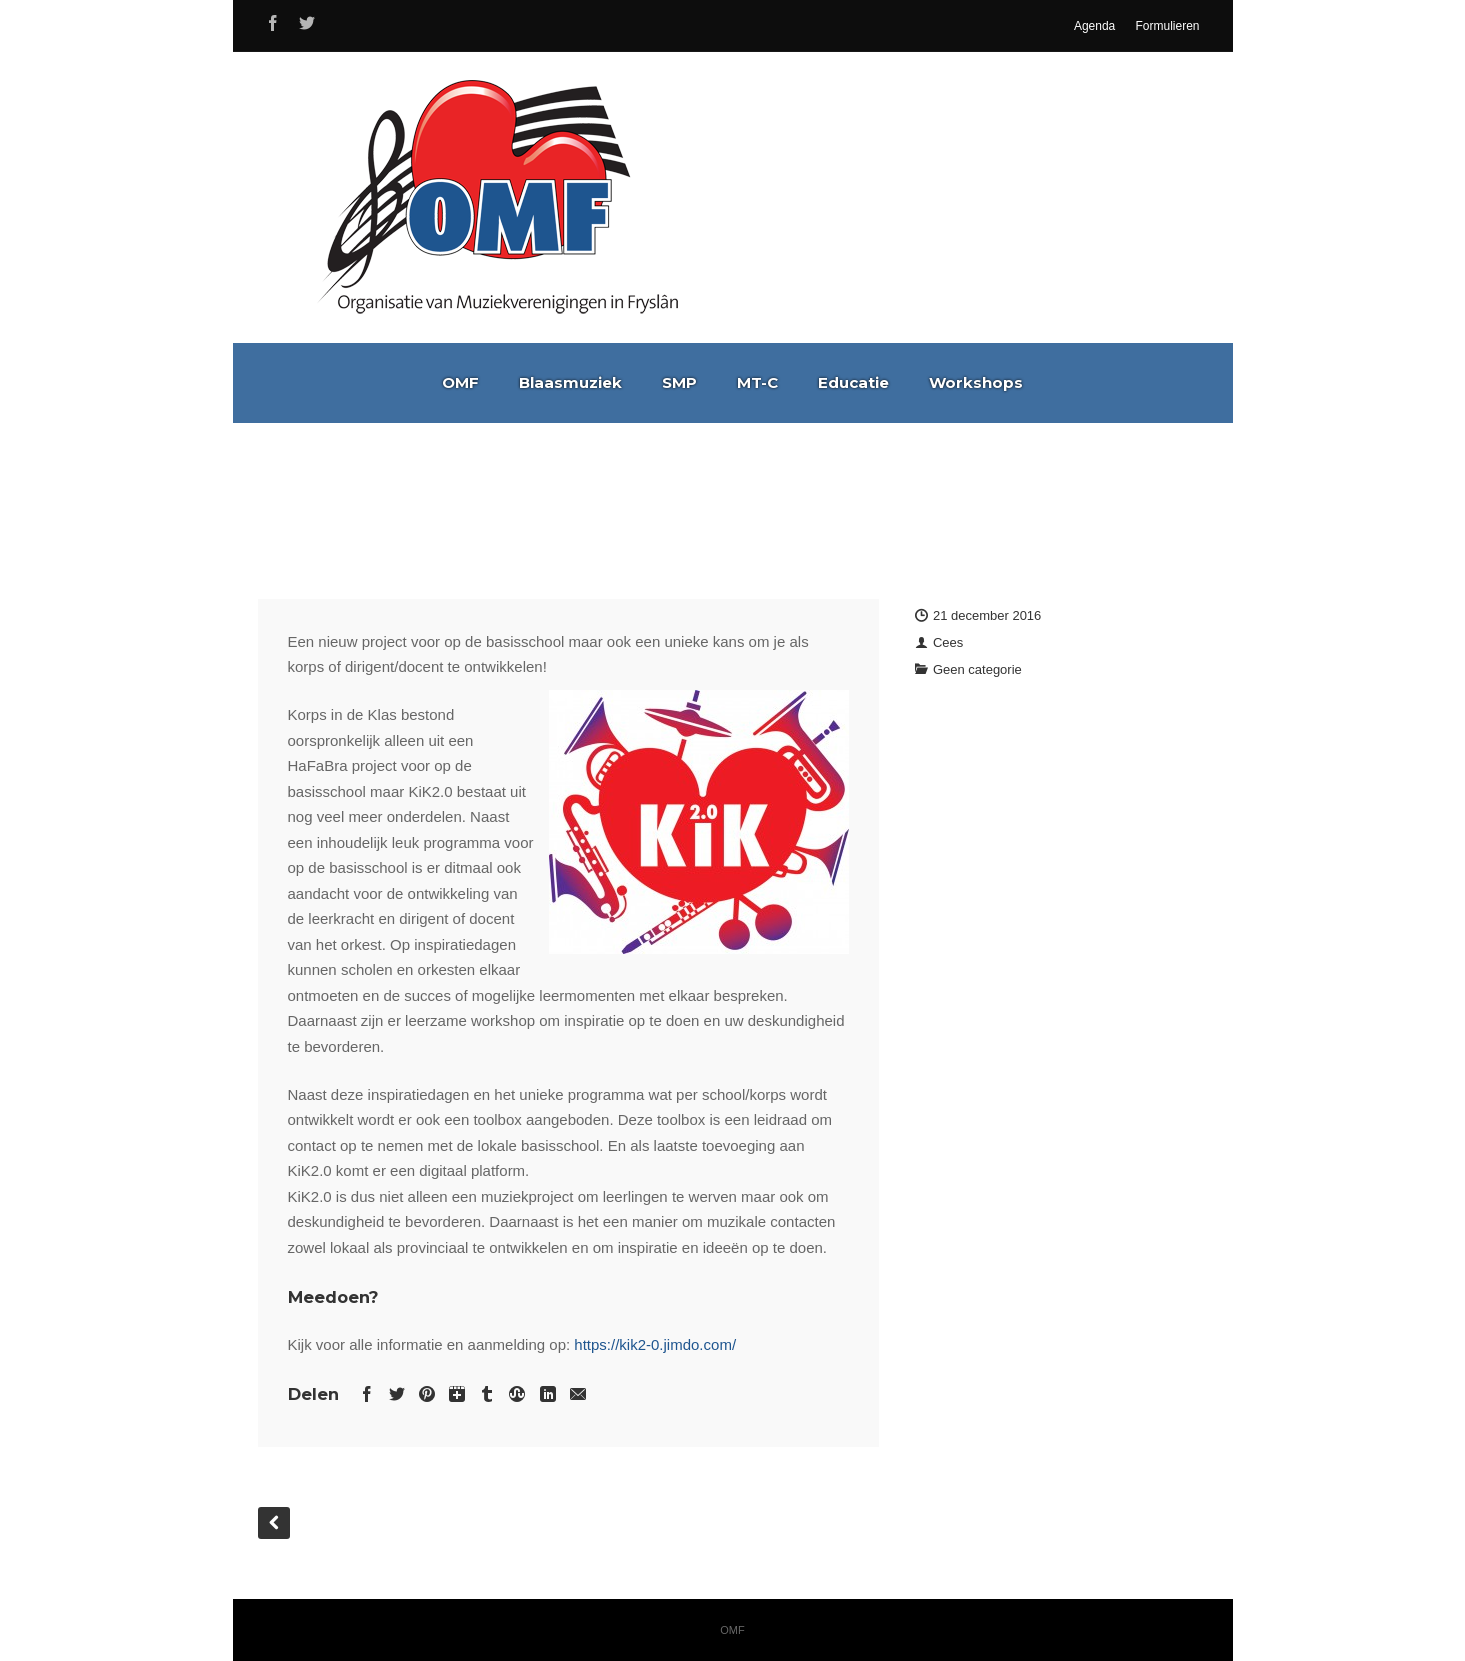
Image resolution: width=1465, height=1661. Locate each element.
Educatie (853, 382)
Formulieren (1167, 26)
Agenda (1094, 26)
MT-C (757, 382)
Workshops (976, 382)
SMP (679, 382)
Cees (948, 642)
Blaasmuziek (570, 382)
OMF (460, 382)
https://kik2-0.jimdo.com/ (655, 1344)
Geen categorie (977, 669)
